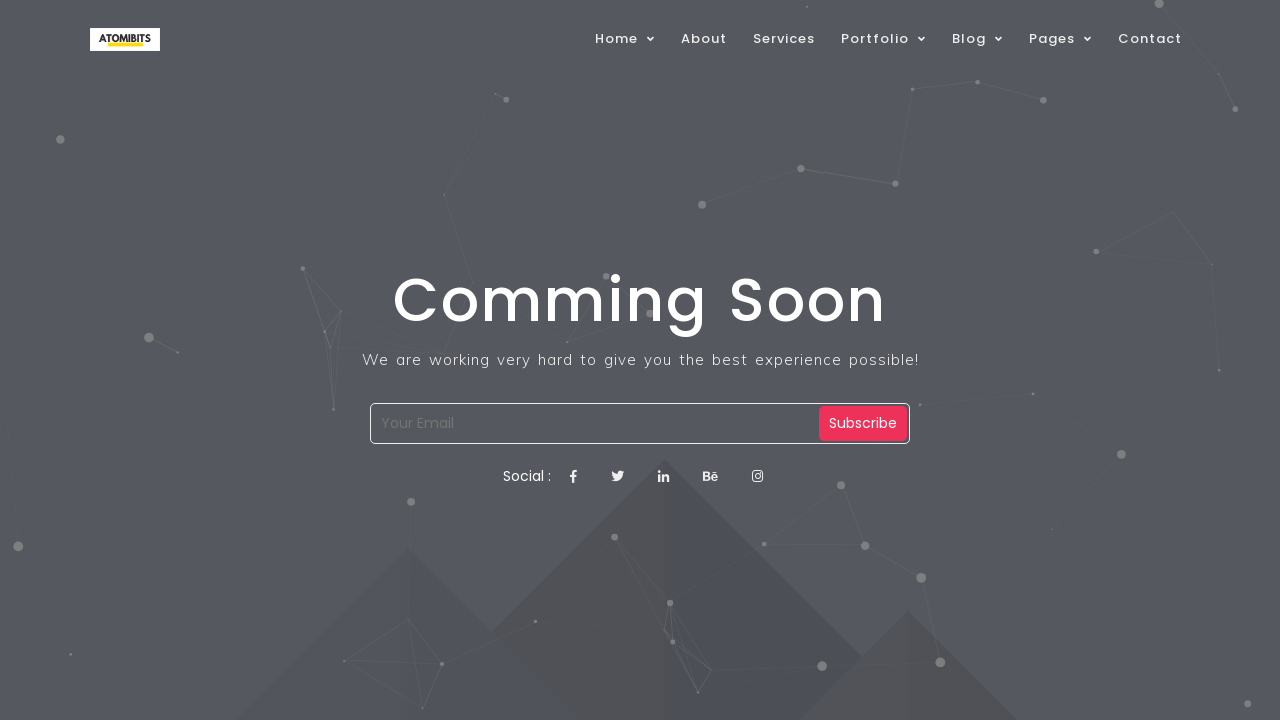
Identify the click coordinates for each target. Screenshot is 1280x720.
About (704, 38)
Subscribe (863, 423)
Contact (1150, 38)
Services (784, 38)
